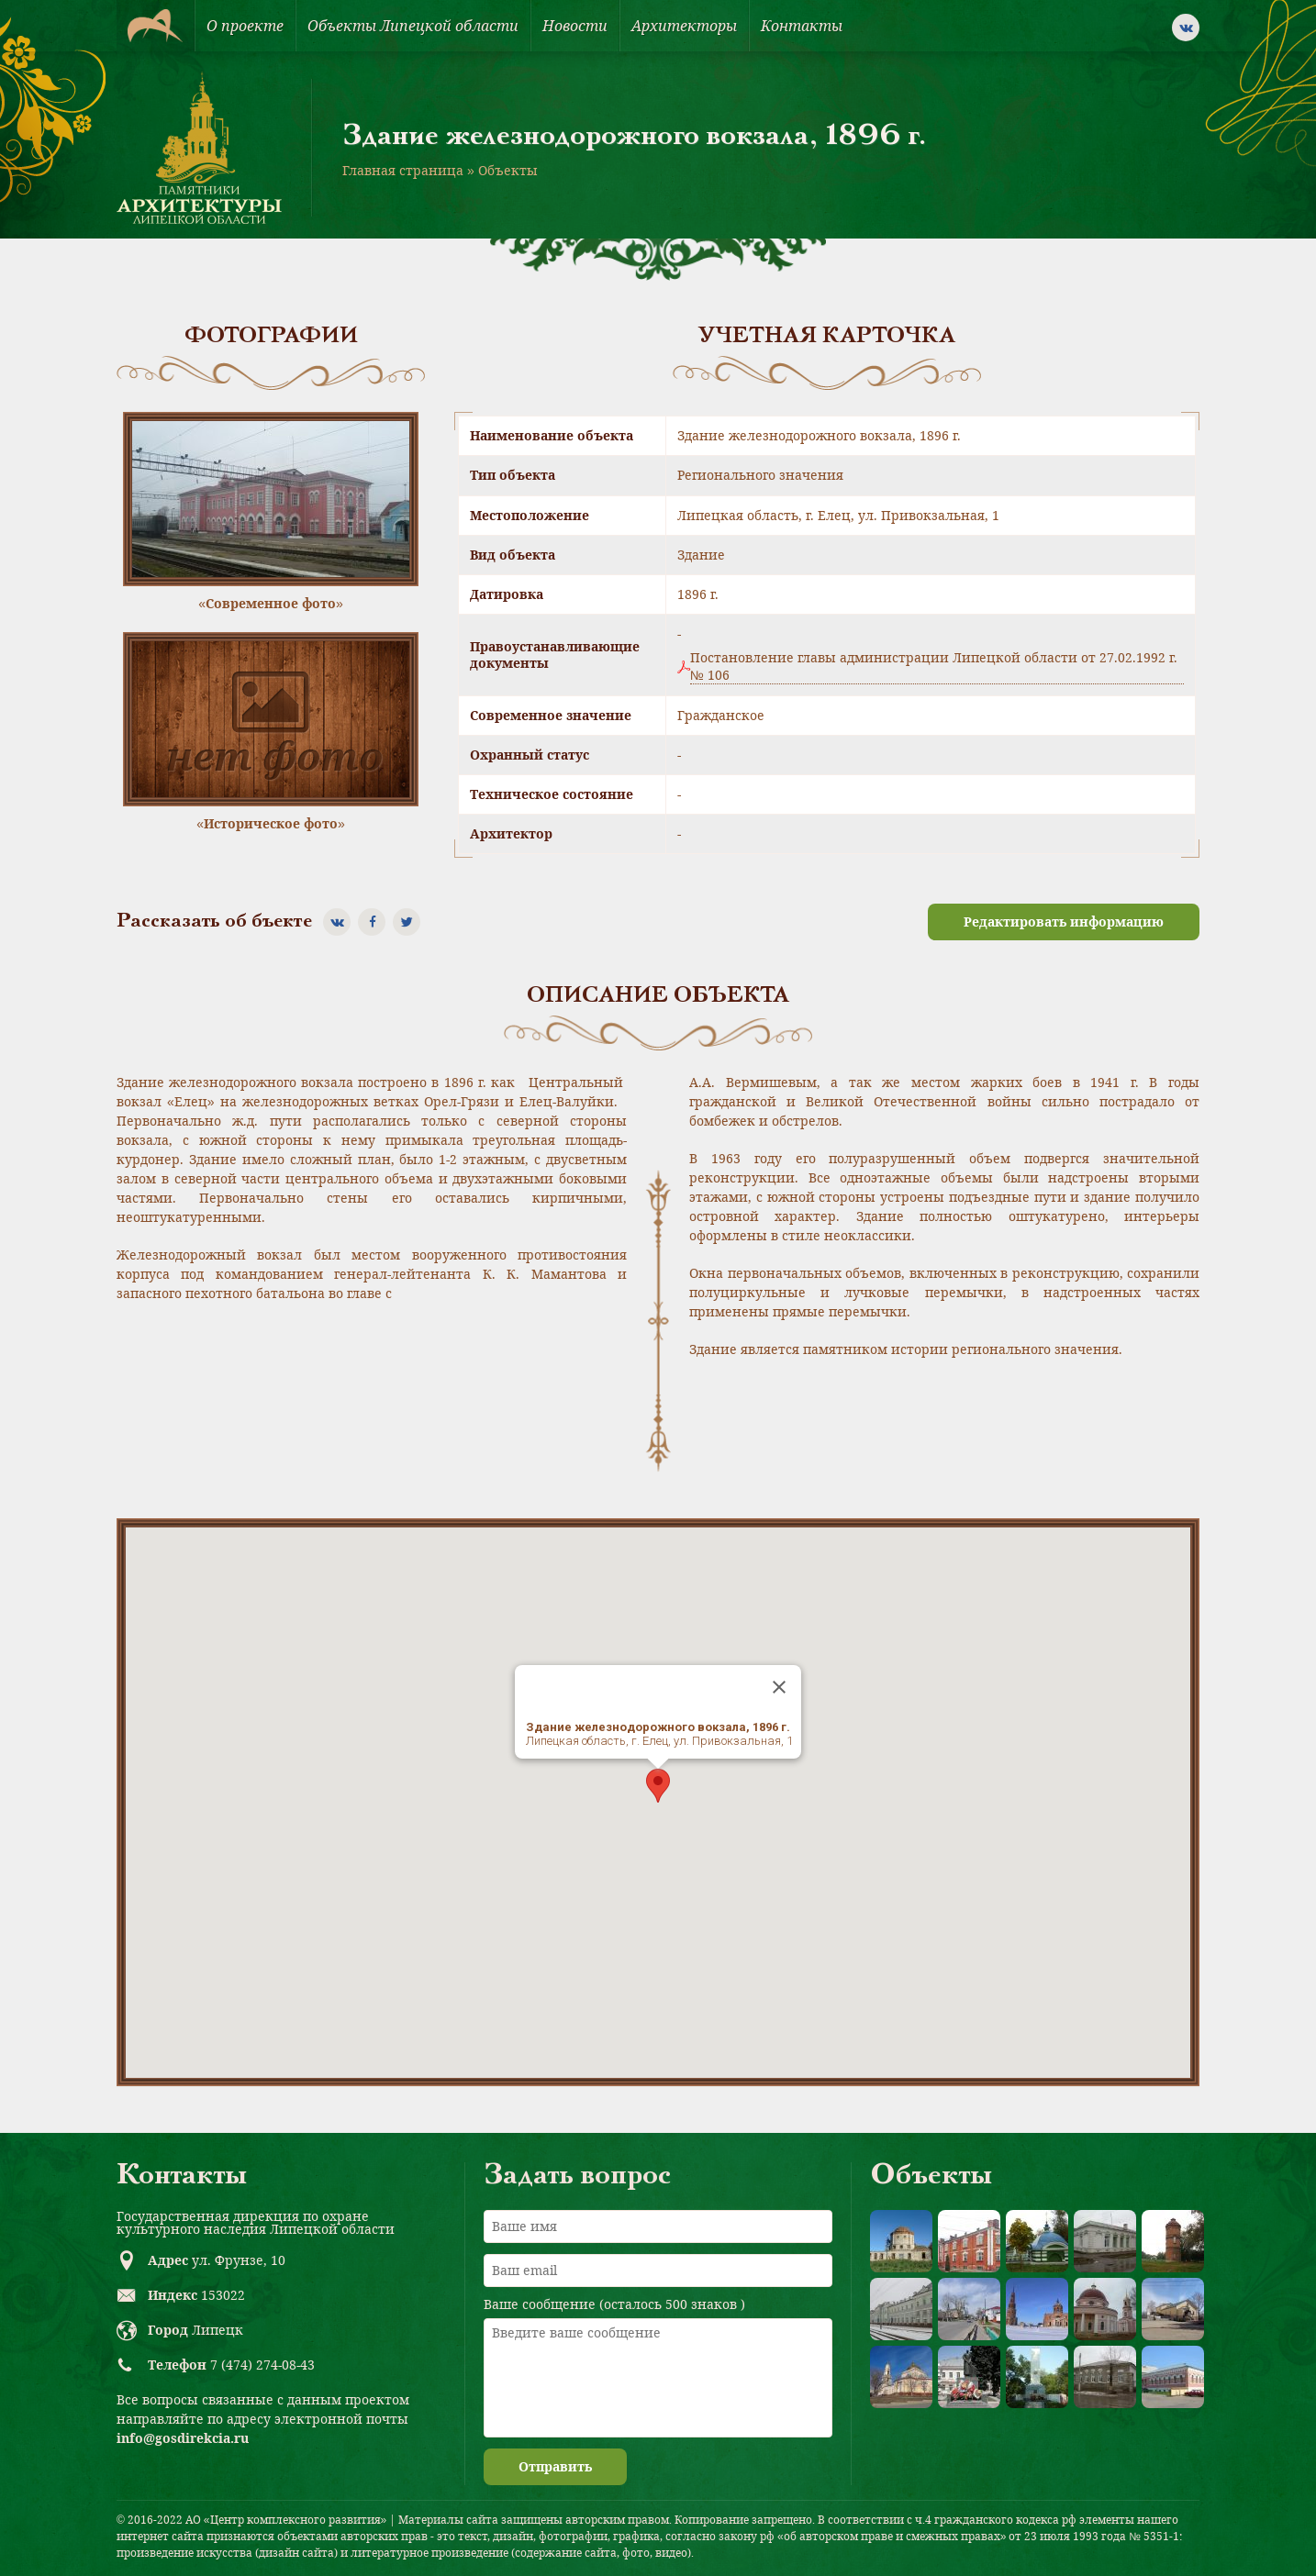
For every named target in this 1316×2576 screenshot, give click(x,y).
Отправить (555, 2466)
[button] (658, 1786)
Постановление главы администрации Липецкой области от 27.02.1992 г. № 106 (933, 666)
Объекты (508, 170)
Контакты (801, 26)
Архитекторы (684, 26)
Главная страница (402, 170)
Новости (575, 26)
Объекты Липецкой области (413, 26)
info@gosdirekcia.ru (183, 2438)
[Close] (779, 1687)
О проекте (245, 26)
